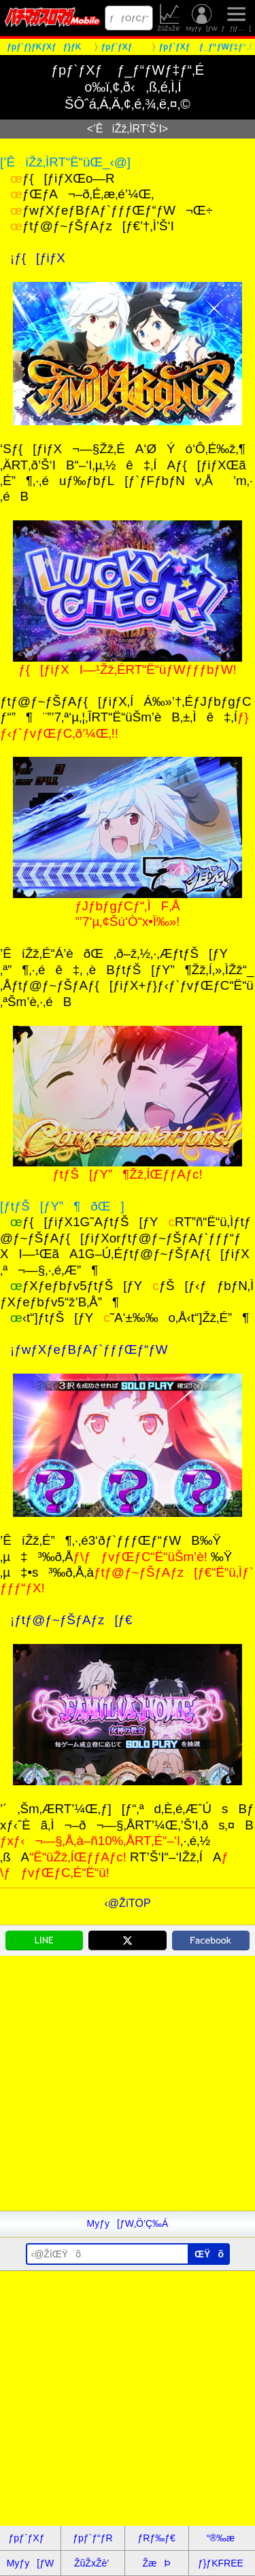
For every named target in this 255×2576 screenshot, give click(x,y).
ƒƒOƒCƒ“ (129, 18)
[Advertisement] (127, 2083)
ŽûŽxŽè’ (169, 18)
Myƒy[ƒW (202, 18)
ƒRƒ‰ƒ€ (156, 2538)
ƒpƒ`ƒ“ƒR (92, 2538)
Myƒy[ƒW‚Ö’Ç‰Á (128, 2223)
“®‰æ (221, 2538)
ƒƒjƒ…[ (236, 18)
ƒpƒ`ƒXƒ (30, 2538)
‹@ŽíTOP (127, 1903)
